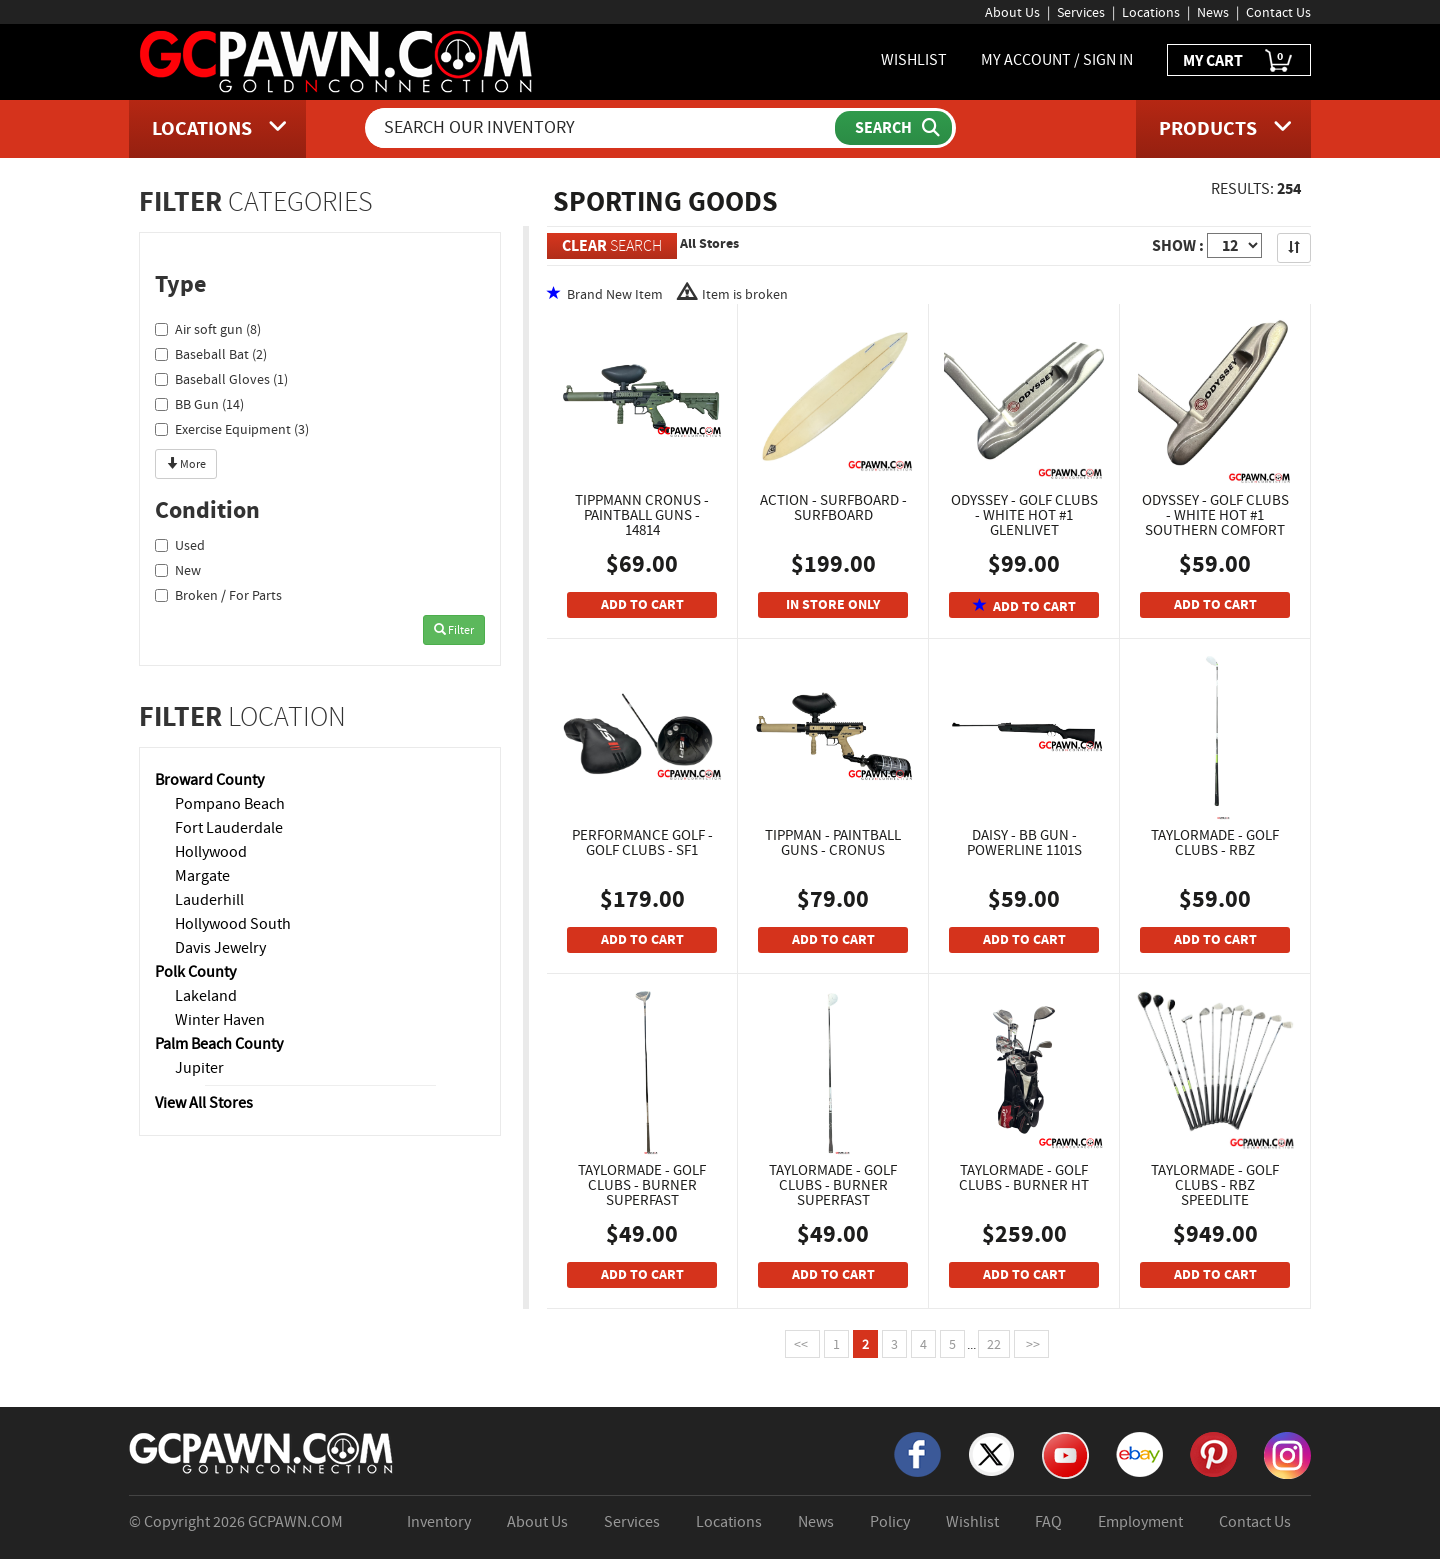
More (186, 464)
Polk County (195, 972)
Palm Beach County (219, 1044)
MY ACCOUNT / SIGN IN (1057, 60)
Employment (1140, 1522)
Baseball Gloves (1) (221, 379)
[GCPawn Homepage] (337, 60)
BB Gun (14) (199, 404)
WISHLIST (914, 60)
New (178, 570)
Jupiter (199, 1068)
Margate (202, 876)
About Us (1012, 12)
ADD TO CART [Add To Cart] (642, 604)
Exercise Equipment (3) (232, 429)
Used (180, 545)
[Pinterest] (1213, 1453)
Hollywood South (233, 924)
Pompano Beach (230, 804)
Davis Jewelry (220, 948)
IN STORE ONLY (833, 604)
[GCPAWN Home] (262, 1452)
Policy (890, 1522)
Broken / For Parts (218, 595)
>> (1031, 1344)
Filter (454, 630)
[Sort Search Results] (1294, 248)
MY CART (1239, 61)
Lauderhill (209, 900)
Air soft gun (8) (208, 329)
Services (1081, 12)
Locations (1151, 12)
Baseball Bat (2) (211, 354)
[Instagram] (1287, 1454)
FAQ (1048, 1522)
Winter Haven (220, 1020)
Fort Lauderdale (229, 828)
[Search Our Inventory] (602, 128)
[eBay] (1139, 1453)
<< (802, 1344)
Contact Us (1278, 12)
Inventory (439, 1522)
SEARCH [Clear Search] (612, 245)
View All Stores (204, 1103)
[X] (991, 1453)
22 (994, 1344)
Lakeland (206, 996)
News (1213, 12)
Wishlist (972, 1522)
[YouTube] (1065, 1454)
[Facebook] (917, 1453)
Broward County (209, 780)
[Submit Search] (893, 128)
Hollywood (211, 852)
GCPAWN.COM (295, 1522)
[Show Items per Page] (1234, 245)
